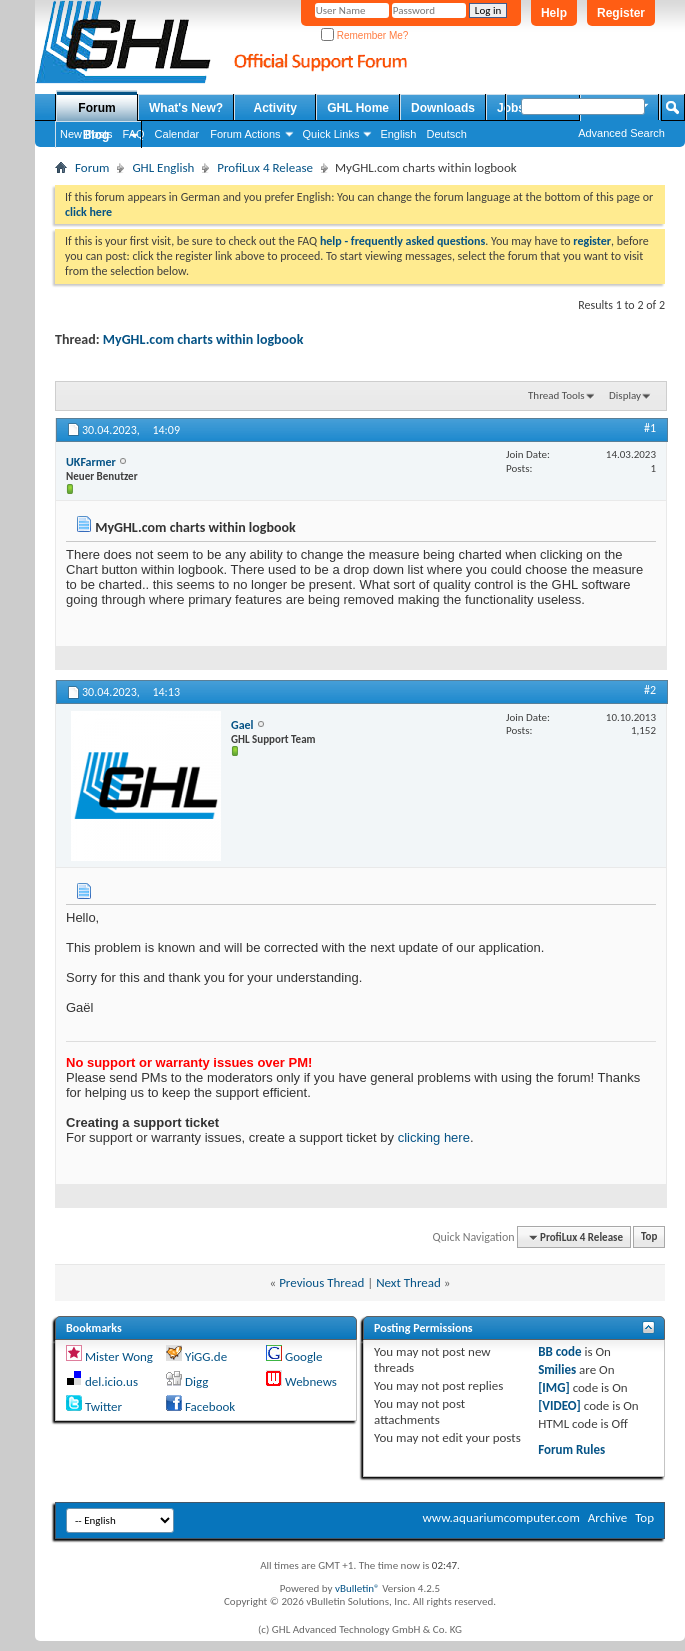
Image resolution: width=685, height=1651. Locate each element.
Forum (96, 108)
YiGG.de (206, 1356)
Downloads (443, 108)
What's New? (186, 108)
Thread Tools (556, 395)
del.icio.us (111, 1381)
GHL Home (358, 108)
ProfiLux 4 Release (265, 167)
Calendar (177, 134)
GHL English (163, 167)
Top (649, 1237)
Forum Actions (245, 134)
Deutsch (446, 134)
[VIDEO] (559, 1405)
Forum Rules (571, 1449)
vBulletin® (357, 1588)
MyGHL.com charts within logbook (203, 339)
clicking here (434, 1137)
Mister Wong (119, 1356)
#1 (650, 428)
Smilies (557, 1369)
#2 (650, 690)
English (398, 134)
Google (303, 1356)
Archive (607, 1517)
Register (621, 13)
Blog (96, 135)
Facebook (210, 1406)
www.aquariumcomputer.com (500, 1517)
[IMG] (554, 1387)
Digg (196, 1381)
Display (625, 395)
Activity (275, 108)
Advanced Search (621, 133)
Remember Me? (364, 35)
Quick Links (331, 134)
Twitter (103, 1406)
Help (554, 13)
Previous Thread (321, 1282)
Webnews (311, 1381)
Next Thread (408, 1282)
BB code (559, 1351)
